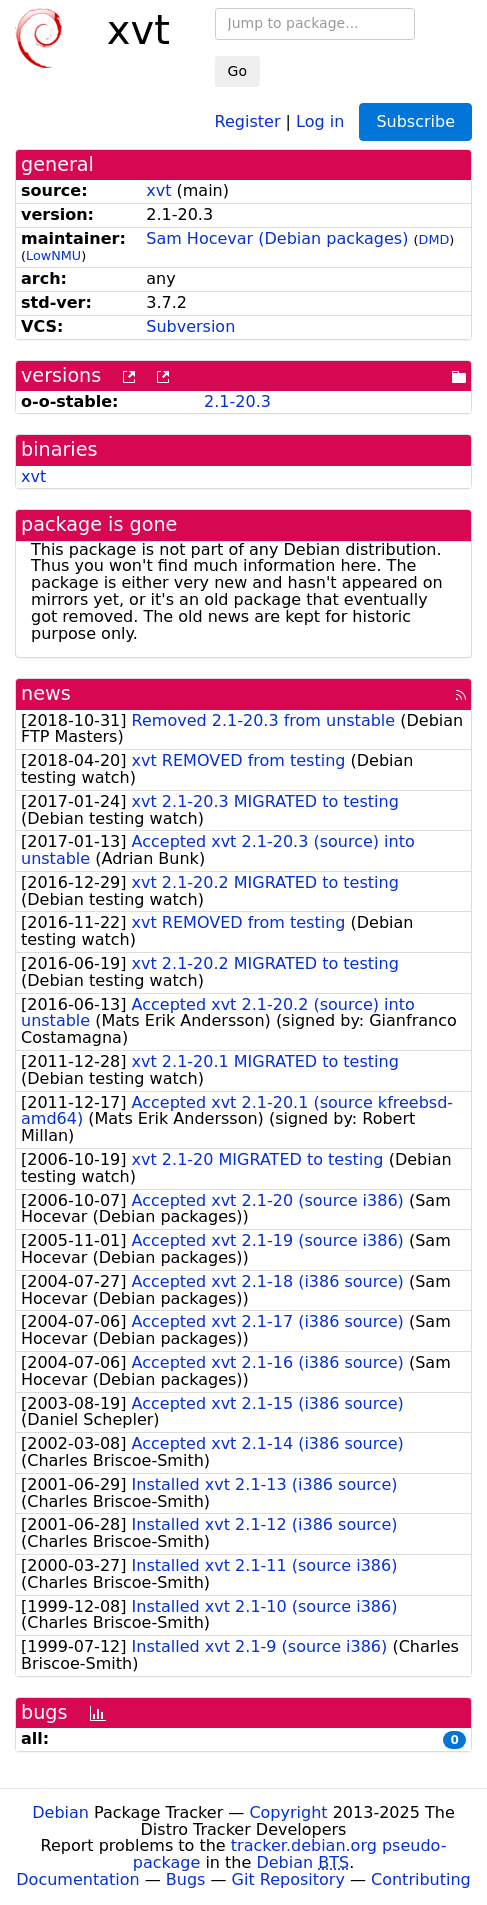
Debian (60, 1812)
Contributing (421, 1879)
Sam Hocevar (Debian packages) (277, 238)
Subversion (190, 326)
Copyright (288, 1812)
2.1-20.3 (237, 401)
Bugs (186, 1879)
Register (248, 120)
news (46, 693)
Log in (320, 120)
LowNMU (53, 255)
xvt (158, 190)
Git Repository (288, 1879)
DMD (434, 239)
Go (237, 71)
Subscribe (415, 121)
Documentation (77, 1879)
